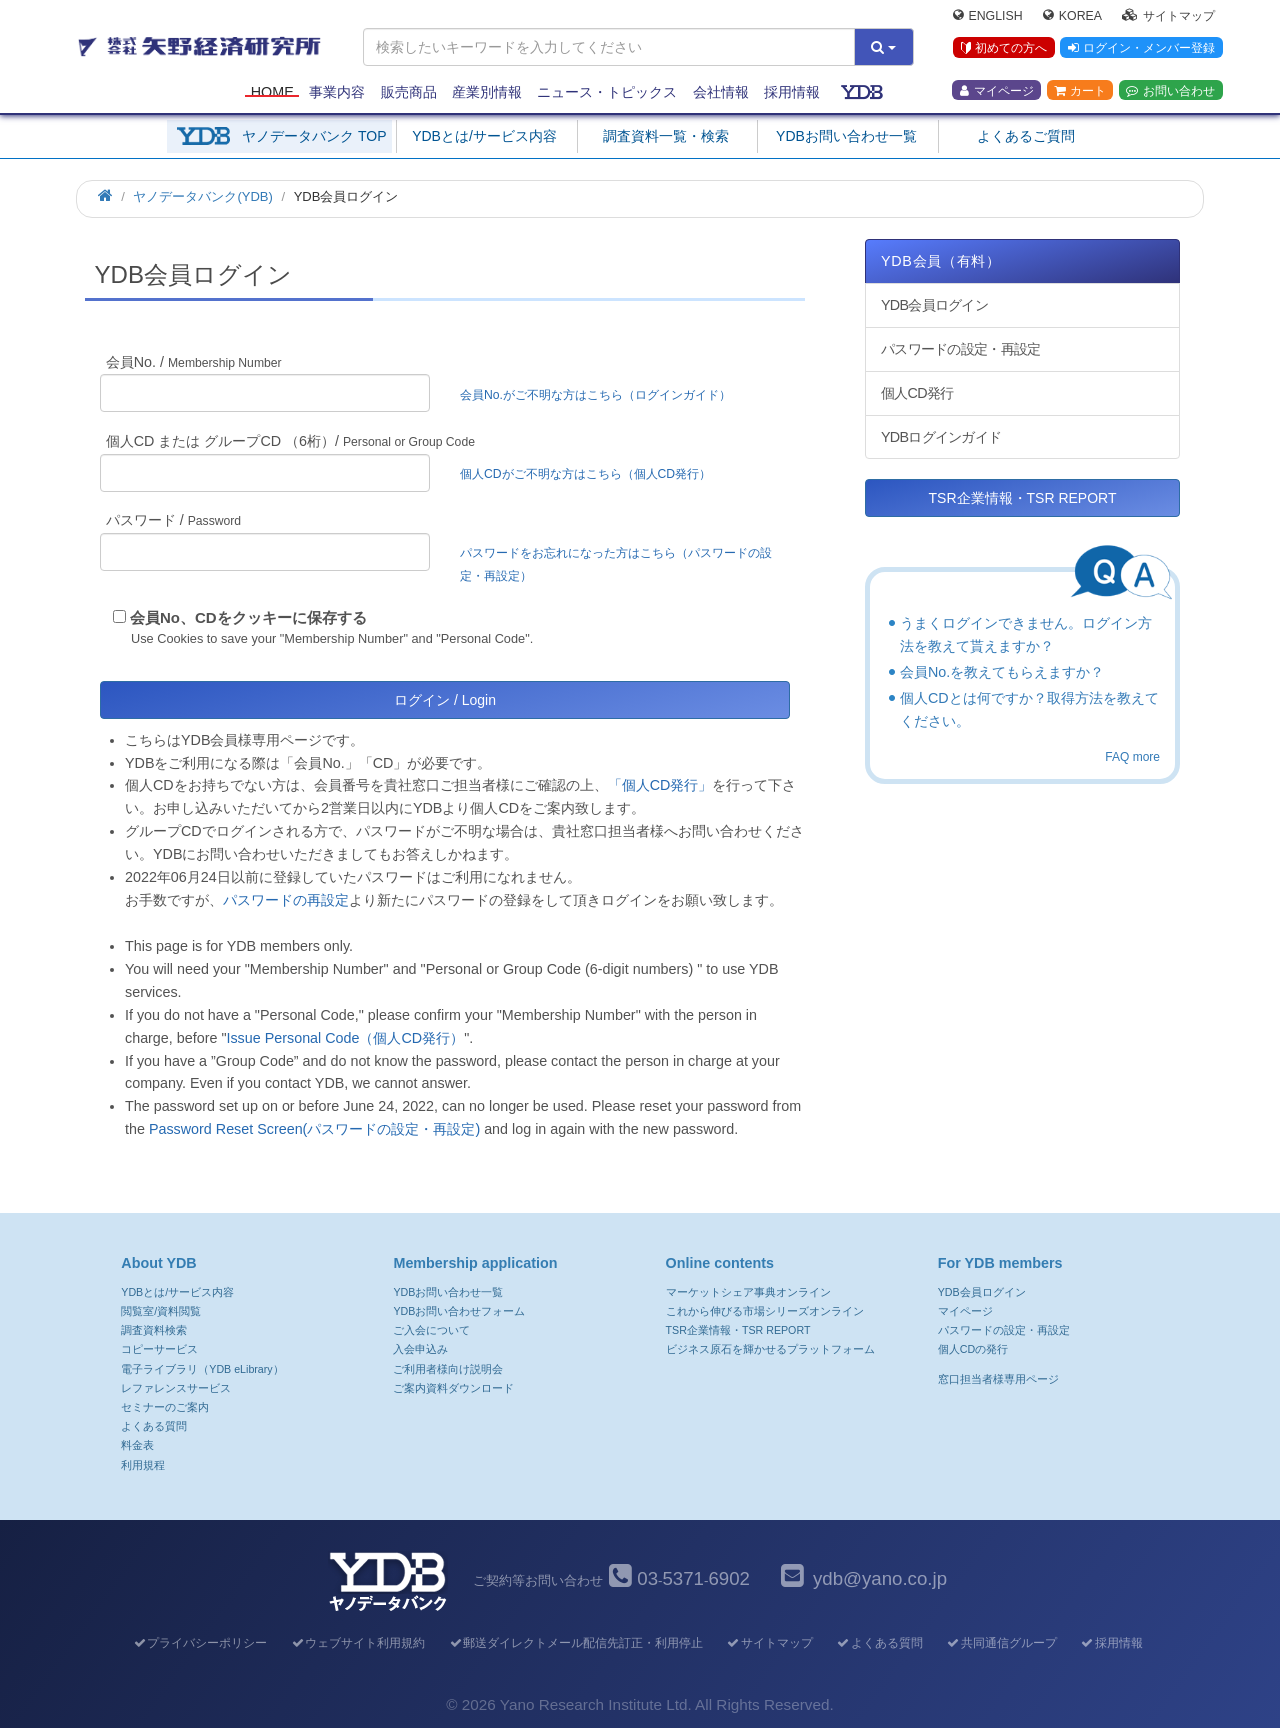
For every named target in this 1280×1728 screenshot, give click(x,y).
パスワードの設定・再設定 (960, 349)
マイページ (997, 91)
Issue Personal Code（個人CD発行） (345, 1038)
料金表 (137, 1445)
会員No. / (194, 362)
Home (272, 92)
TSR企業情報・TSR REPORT (1023, 498)
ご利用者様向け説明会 (448, 1369)
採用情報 (792, 92)
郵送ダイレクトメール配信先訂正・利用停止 (575, 1643)
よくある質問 (154, 1426)
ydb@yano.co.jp (880, 1578)
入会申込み (420, 1349)
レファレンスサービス (176, 1388)
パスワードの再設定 (286, 900)
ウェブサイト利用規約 (357, 1643)
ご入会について (431, 1330)
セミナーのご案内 (165, 1407)
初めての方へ (1003, 49)
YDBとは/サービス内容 (484, 136)
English (988, 16)
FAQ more (1132, 757)
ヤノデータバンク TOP (314, 136)
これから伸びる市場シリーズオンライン (765, 1311)
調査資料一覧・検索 (666, 136)
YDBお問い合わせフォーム (459, 1311)
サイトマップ (1168, 16)
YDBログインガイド (941, 437)
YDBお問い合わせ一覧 (846, 136)
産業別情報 (487, 92)
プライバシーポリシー (199, 1643)
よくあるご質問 (1026, 136)
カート (1080, 91)
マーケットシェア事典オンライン (748, 1292)
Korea (1072, 16)
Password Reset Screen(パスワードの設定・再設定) (314, 1129)
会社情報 (721, 92)
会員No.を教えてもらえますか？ (1002, 672)
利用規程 (143, 1465)
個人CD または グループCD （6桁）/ (290, 441)
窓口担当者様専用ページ (998, 1379)
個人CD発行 (917, 393)
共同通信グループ (1001, 1643)
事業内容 (337, 92)
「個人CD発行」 (660, 785)
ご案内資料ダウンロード (453, 1388)
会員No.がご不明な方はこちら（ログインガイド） (601, 395)
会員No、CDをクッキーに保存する (248, 617)
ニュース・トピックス (607, 92)
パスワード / (173, 520)
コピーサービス (159, 1349)
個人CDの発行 (973, 1349)
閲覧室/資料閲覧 (161, 1311)
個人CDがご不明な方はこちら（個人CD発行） (585, 474)
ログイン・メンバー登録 (1141, 49)
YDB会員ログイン (934, 305)
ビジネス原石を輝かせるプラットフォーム (770, 1349)
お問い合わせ (1170, 91)
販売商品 (409, 92)
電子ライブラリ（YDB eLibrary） (202, 1369)
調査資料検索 (154, 1330)
